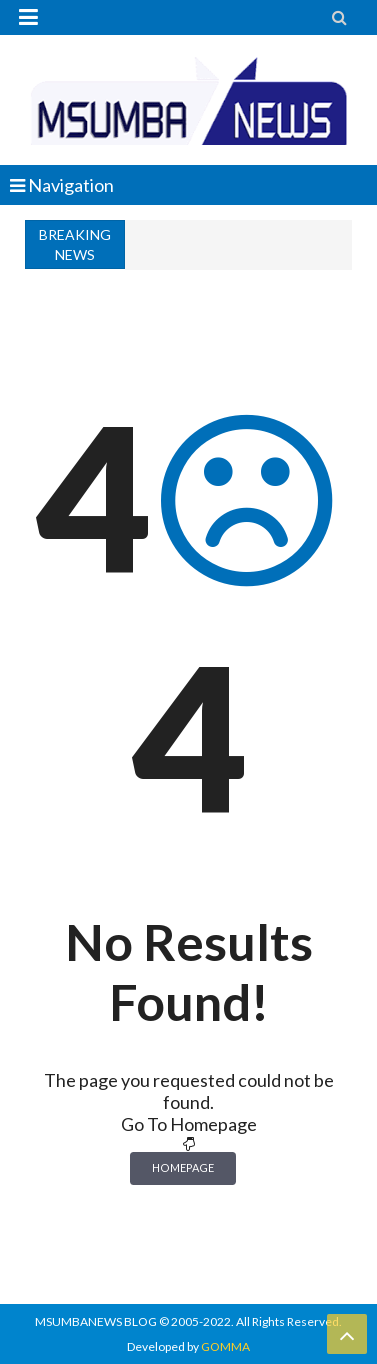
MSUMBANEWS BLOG (96, 1321)
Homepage (183, 1167)
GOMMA (225, 1346)
